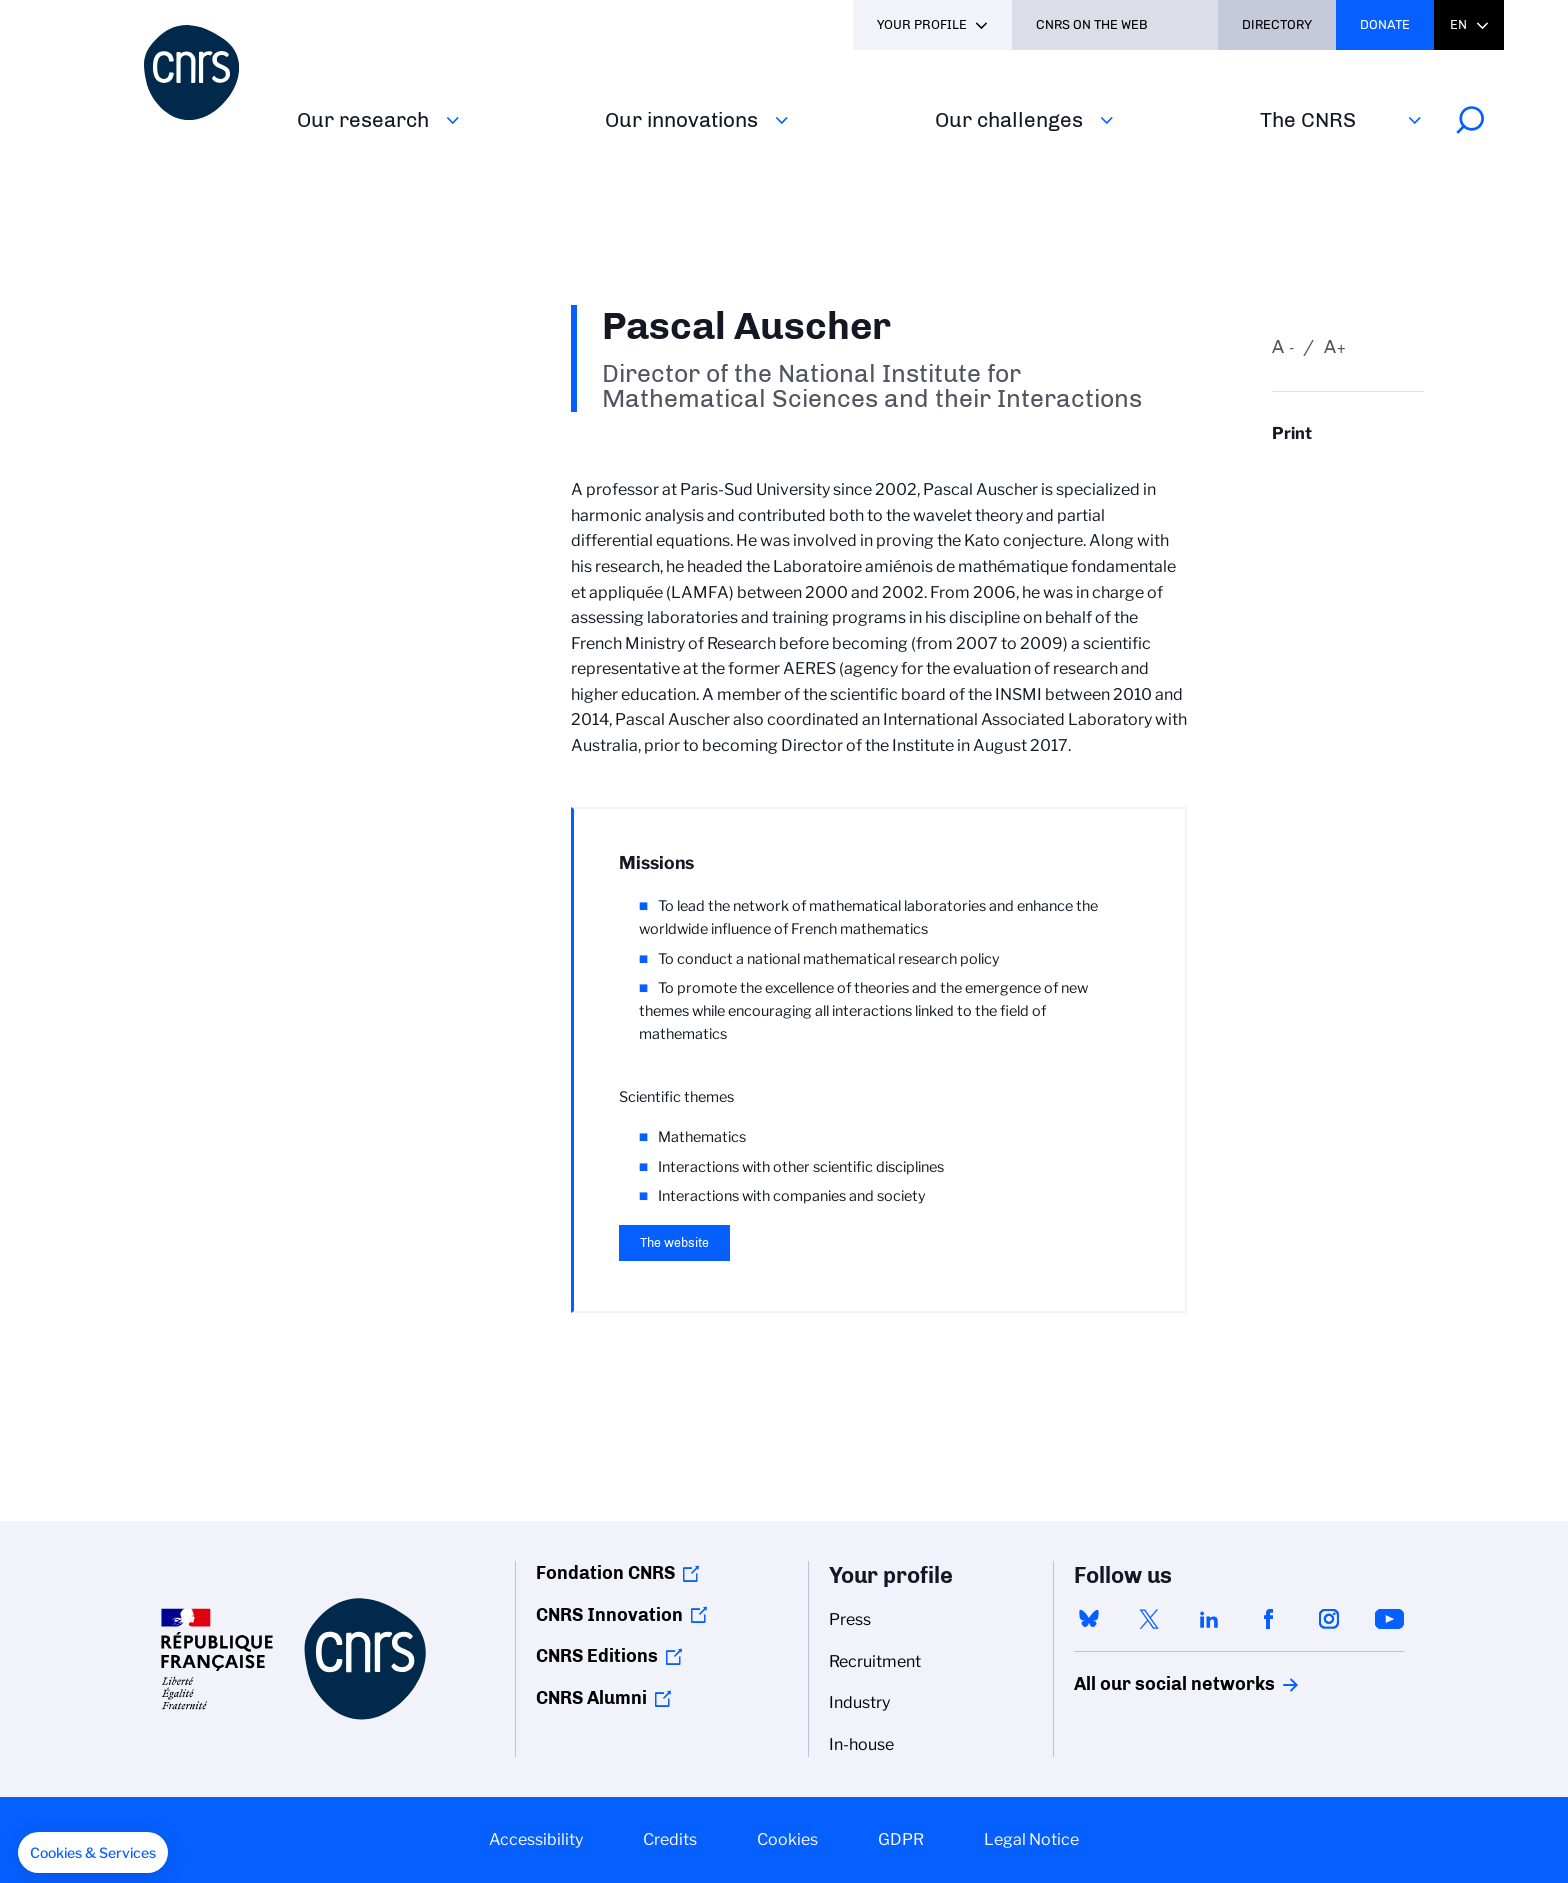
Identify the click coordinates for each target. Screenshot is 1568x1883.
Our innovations (681, 119)
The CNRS (1308, 119)
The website (674, 1242)
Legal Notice (1031, 1839)
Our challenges (1009, 119)
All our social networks (1153, 1684)
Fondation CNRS (605, 1573)
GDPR (901, 1839)
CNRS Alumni (591, 1698)
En (1458, 24)
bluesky (1089, 1619)
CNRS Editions (597, 1656)
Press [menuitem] (850, 1619)
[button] (93, 1853)
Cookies (787, 1839)
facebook (1269, 1619)
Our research (363, 119)
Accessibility (536, 1839)
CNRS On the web (1092, 24)
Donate (1385, 24)
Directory (1277, 24)
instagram (1329, 1619)
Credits (670, 1839)
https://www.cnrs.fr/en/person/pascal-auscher (1348, 472)
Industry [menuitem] (859, 1702)
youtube (1389, 1619)
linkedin (1209, 1619)
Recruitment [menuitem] (875, 1661)
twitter (1149, 1619)
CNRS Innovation (609, 1615)
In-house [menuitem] (861, 1744)
